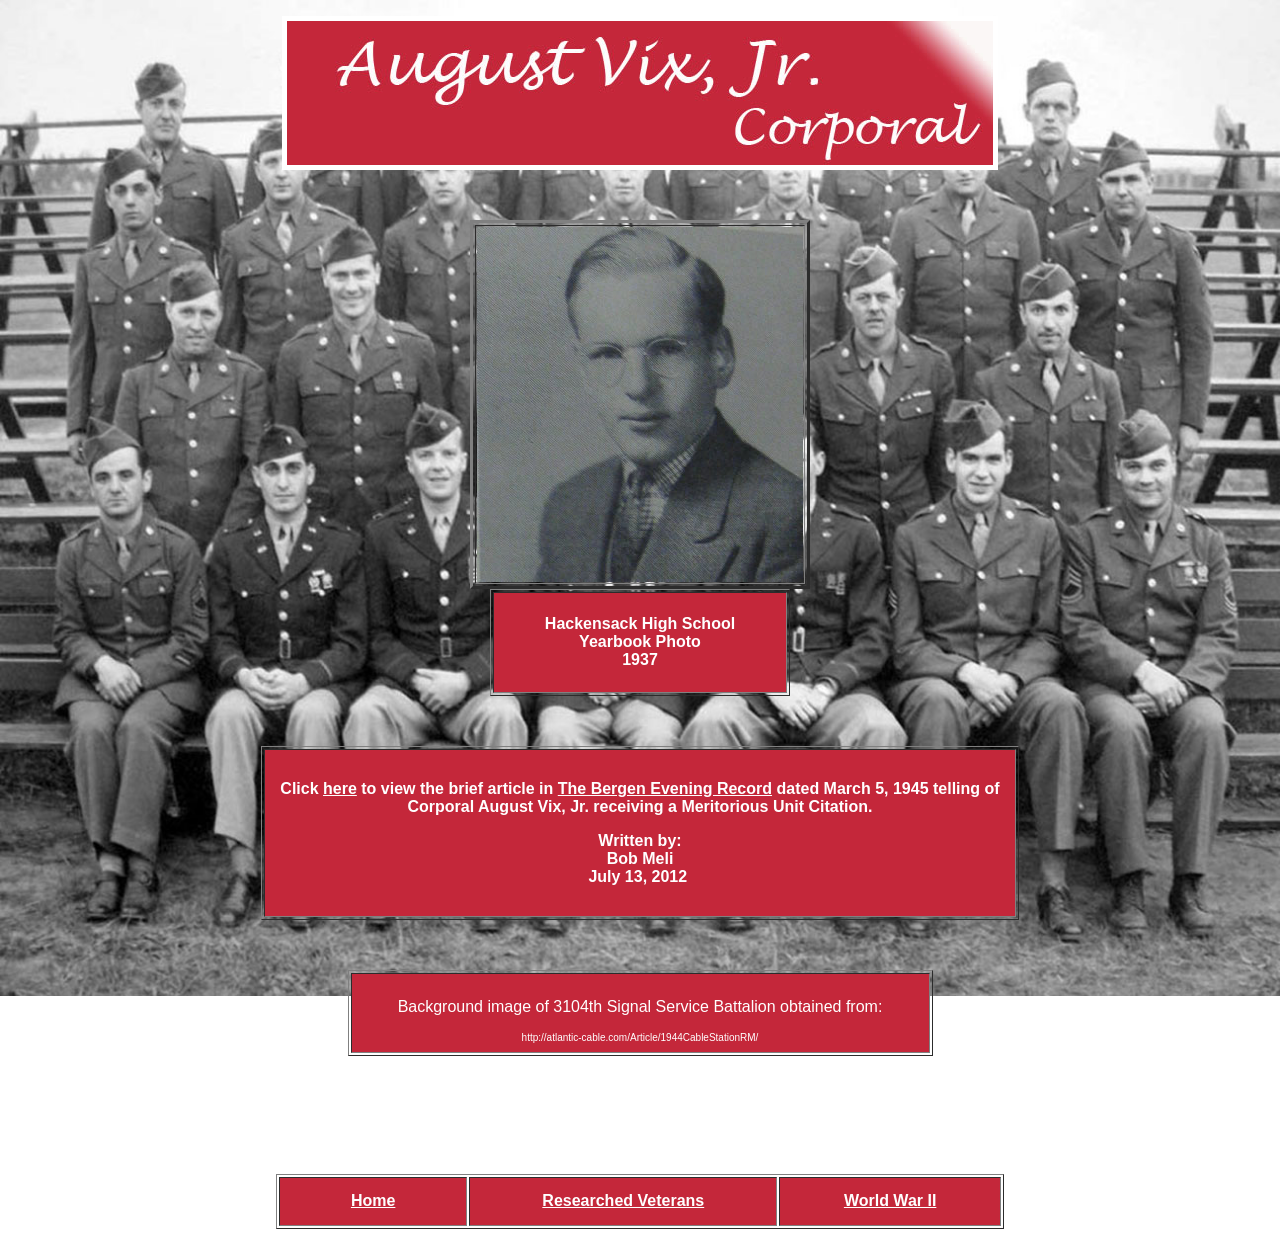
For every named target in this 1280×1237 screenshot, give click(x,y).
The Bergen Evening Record (665, 788)
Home (373, 1200)
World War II (890, 1200)
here (340, 788)
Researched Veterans (623, 1200)
